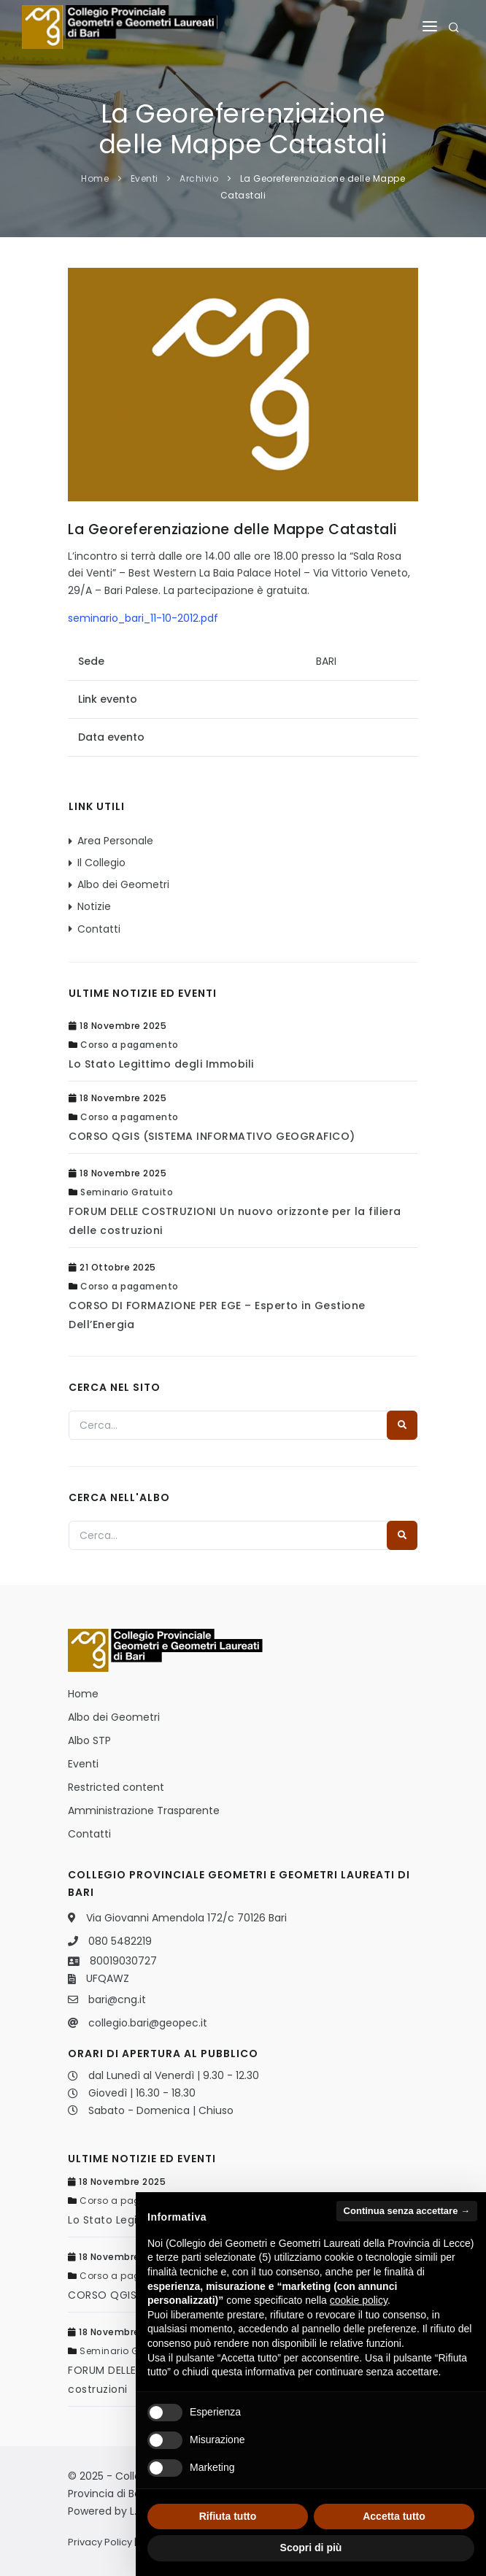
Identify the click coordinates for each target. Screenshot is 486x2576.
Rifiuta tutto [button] (228, 2516)
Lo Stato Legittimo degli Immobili (161, 1064)
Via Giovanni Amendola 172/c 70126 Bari (186, 1917)
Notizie (94, 906)
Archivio (199, 178)
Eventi (144, 178)
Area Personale (115, 840)
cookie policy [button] (358, 2300)
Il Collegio (101, 862)
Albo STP (89, 1740)
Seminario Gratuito (126, 1192)
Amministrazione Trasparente (144, 1810)
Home (95, 178)
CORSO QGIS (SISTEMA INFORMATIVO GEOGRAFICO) (212, 1136)
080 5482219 (120, 1941)
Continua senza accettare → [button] (407, 2210)
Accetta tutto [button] (394, 2516)
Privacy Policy (100, 2542)
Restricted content (116, 1787)
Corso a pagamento (129, 1044)
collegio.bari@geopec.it (147, 2023)
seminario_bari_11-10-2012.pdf (143, 618)
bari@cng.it (117, 1999)
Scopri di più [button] (311, 2547)
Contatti (98, 929)
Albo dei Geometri (123, 884)
